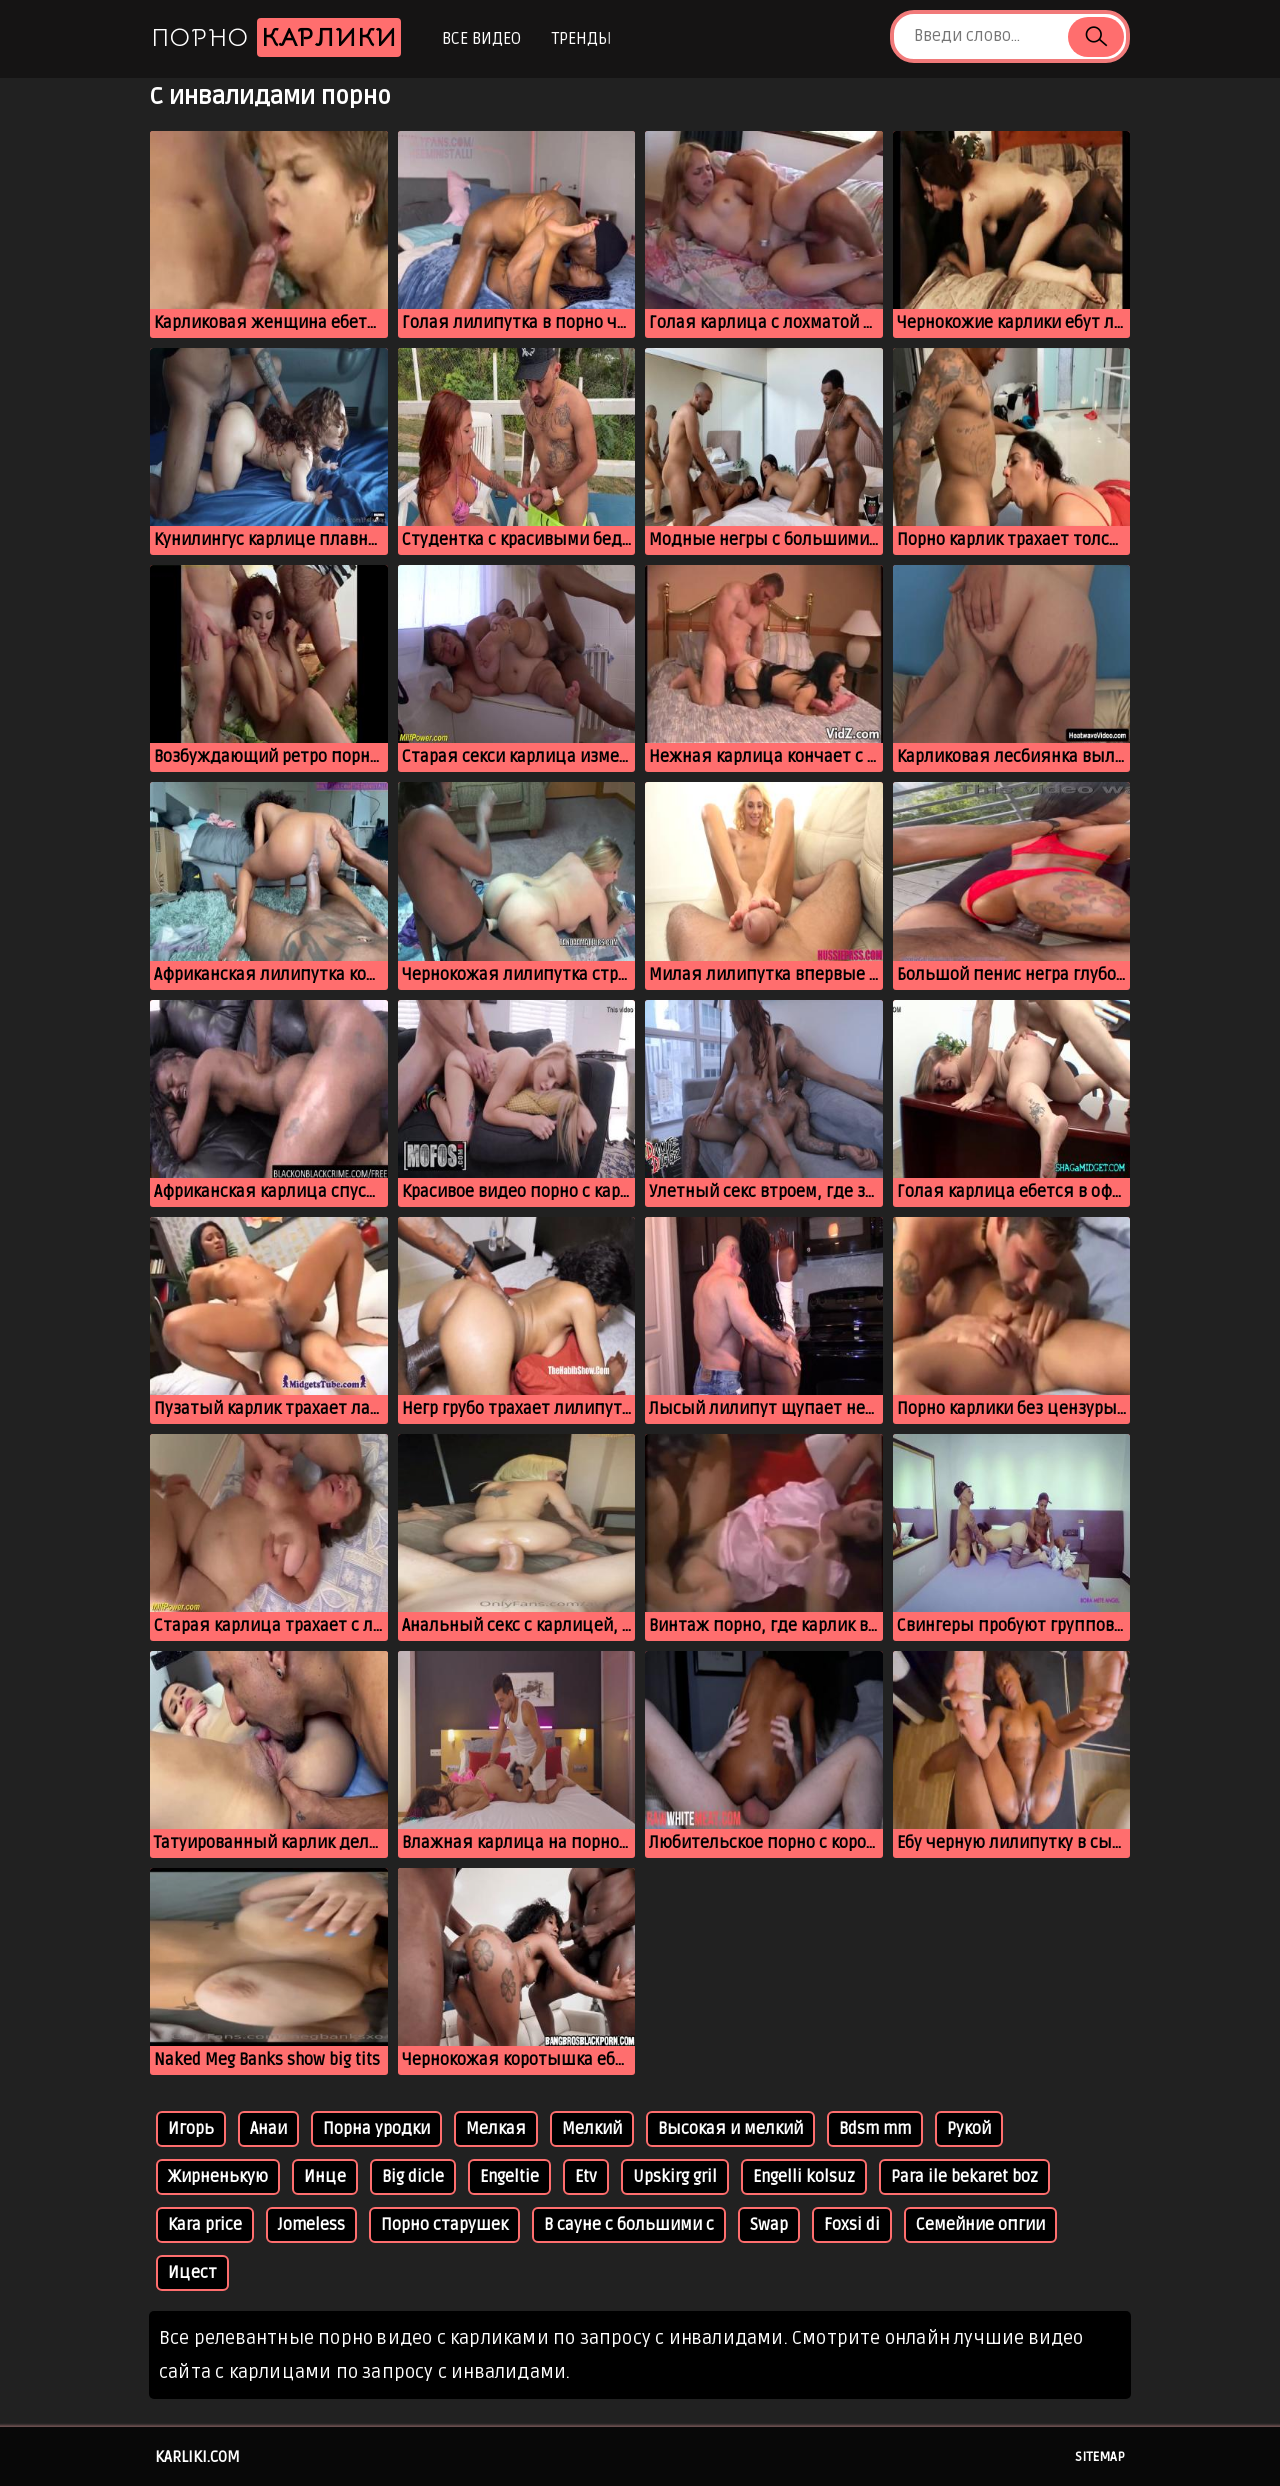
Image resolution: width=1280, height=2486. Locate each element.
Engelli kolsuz (804, 2177)
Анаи (268, 2129)
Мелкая (496, 2129)
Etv (586, 2177)
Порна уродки (376, 2129)
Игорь (191, 2129)
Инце (325, 2177)
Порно (276, 37)
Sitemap (1100, 2457)
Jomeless (311, 2225)
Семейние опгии (980, 2225)
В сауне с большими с (629, 2225)
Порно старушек (444, 2225)
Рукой (969, 2129)
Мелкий (592, 2129)
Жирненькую (218, 2177)
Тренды (581, 39)
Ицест (192, 2273)
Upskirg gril (675, 2177)
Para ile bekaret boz (964, 2177)
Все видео (481, 39)
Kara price (205, 2225)
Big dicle (413, 2177)
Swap (769, 2225)
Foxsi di (852, 2225)
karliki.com (197, 2457)
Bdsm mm (875, 2129)
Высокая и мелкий (730, 2129)
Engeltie (509, 2177)
